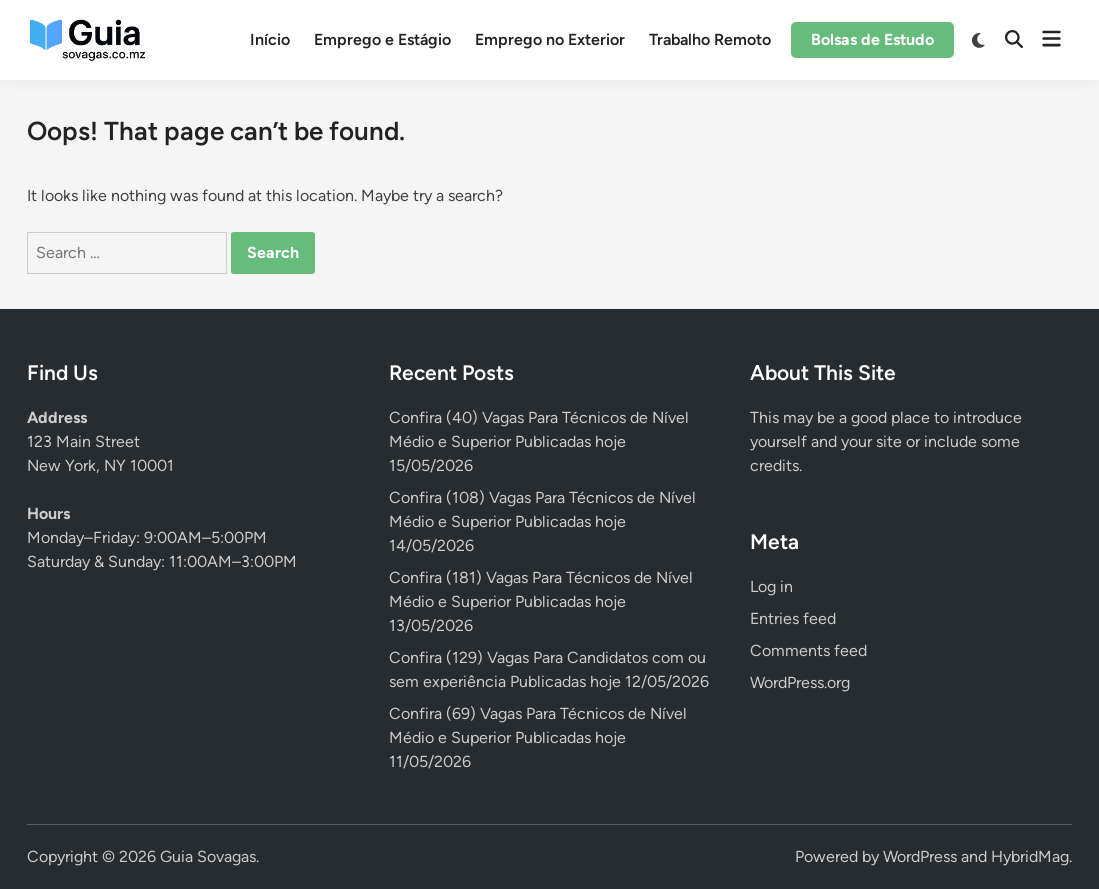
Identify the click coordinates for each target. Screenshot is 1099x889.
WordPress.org (800, 682)
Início (270, 39)
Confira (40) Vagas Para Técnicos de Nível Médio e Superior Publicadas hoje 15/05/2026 (539, 441)
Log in (771, 586)
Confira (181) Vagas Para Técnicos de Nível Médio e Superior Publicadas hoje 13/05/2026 (541, 601)
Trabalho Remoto (710, 39)
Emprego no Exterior (550, 39)
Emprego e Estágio (382, 39)
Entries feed (793, 618)
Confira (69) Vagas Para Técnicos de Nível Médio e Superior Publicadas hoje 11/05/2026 (538, 737)
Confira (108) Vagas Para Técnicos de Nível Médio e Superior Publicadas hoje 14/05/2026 (542, 521)
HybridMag (1030, 856)
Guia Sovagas (208, 856)
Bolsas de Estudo (872, 39)
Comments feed (808, 650)
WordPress (920, 856)
